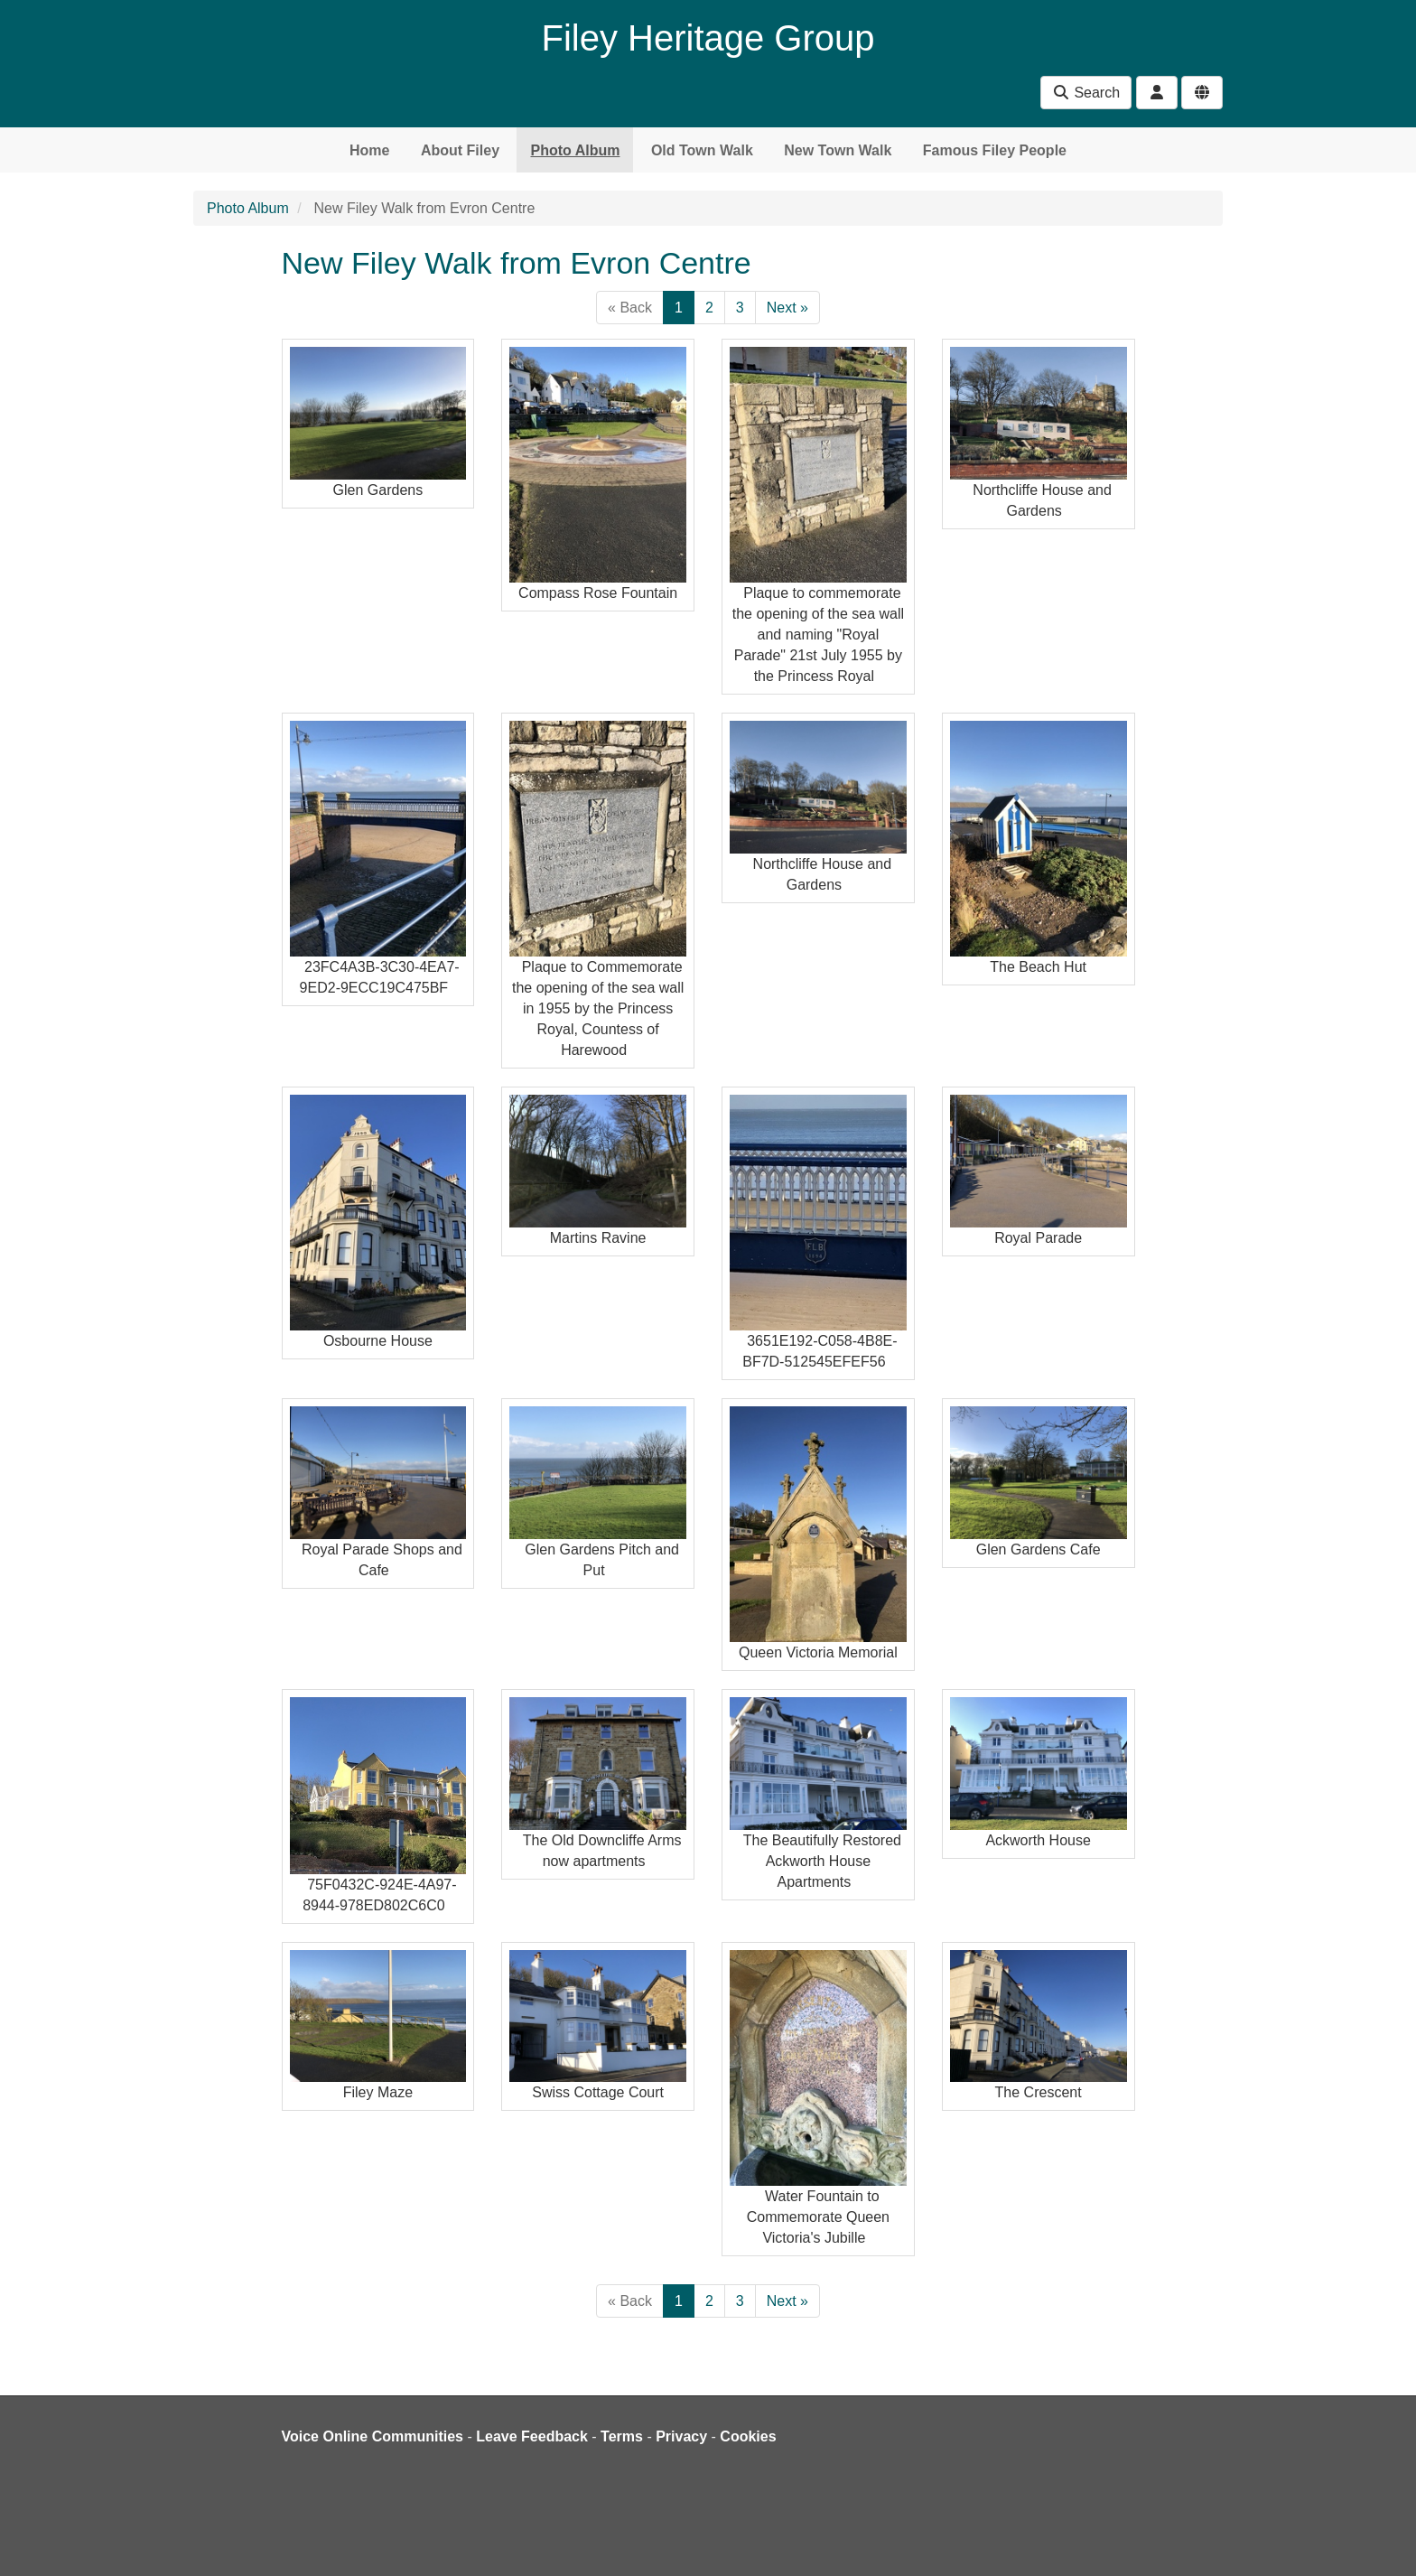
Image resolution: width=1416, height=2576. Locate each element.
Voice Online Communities (373, 2436)
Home (369, 150)
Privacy (681, 2436)
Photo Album (575, 150)
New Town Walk (837, 150)
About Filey (460, 150)
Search (1086, 92)
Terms (622, 2436)
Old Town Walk (702, 150)
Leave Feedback (532, 2436)
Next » (787, 307)
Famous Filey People (995, 150)
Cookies (748, 2436)
